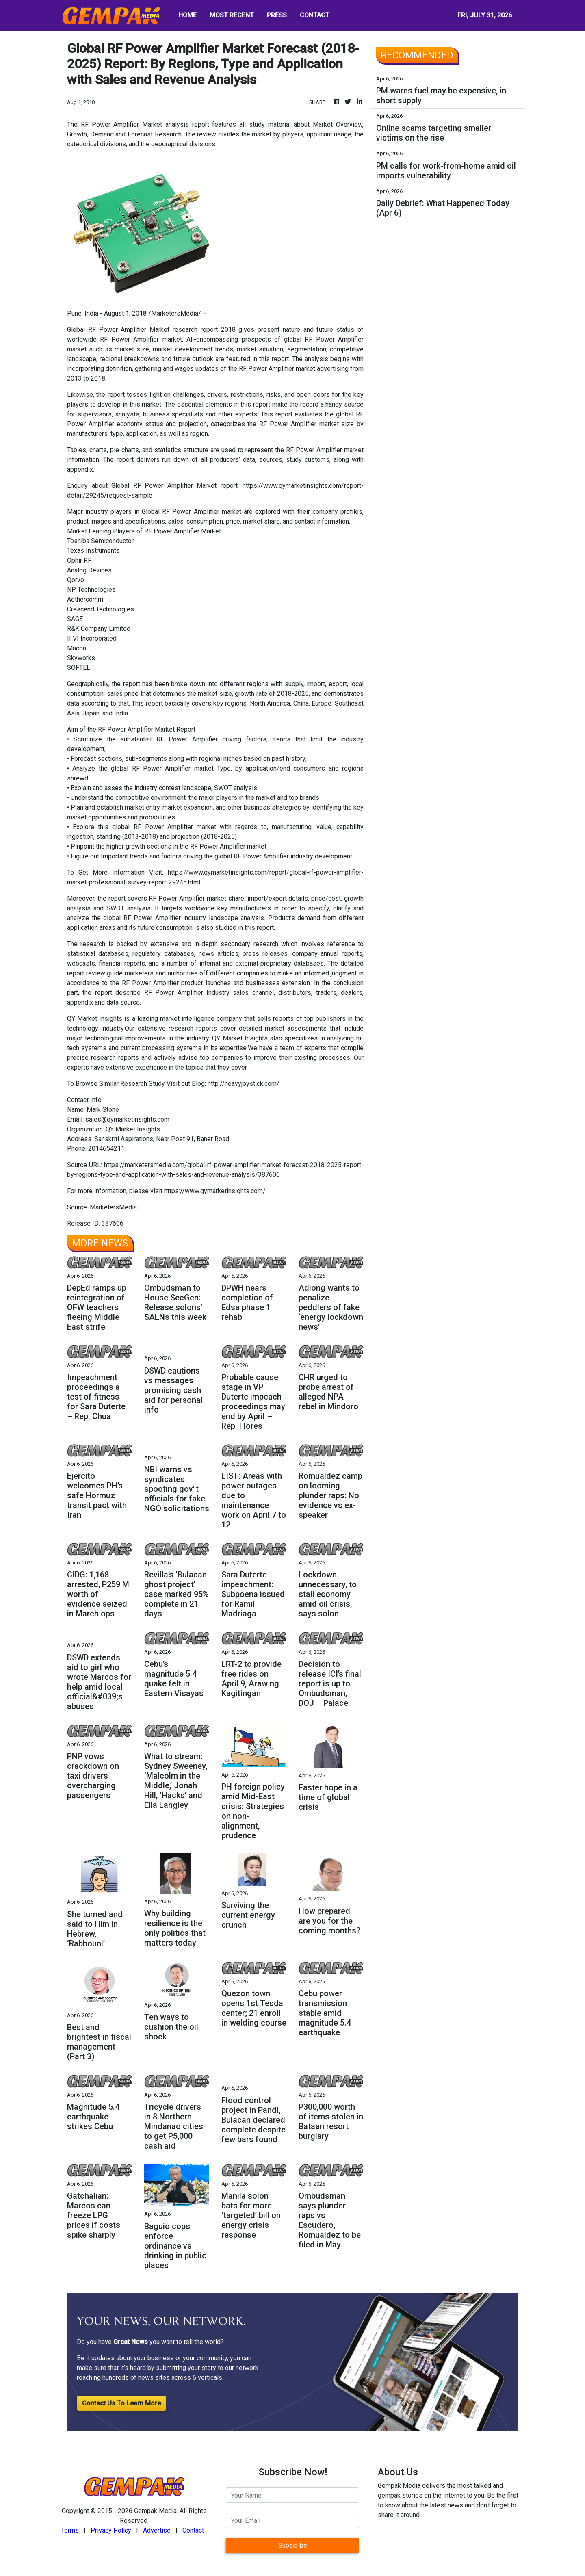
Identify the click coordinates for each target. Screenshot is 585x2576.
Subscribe (292, 2545)
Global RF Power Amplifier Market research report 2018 (151, 330)
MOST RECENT (232, 15)
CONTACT (314, 15)
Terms (70, 2530)
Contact (193, 2530)
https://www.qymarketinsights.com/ (215, 1191)
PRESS (277, 15)
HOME (187, 15)
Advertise (157, 2530)
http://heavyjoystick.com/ (244, 1084)
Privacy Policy (111, 2530)
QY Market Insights (94, 1019)
